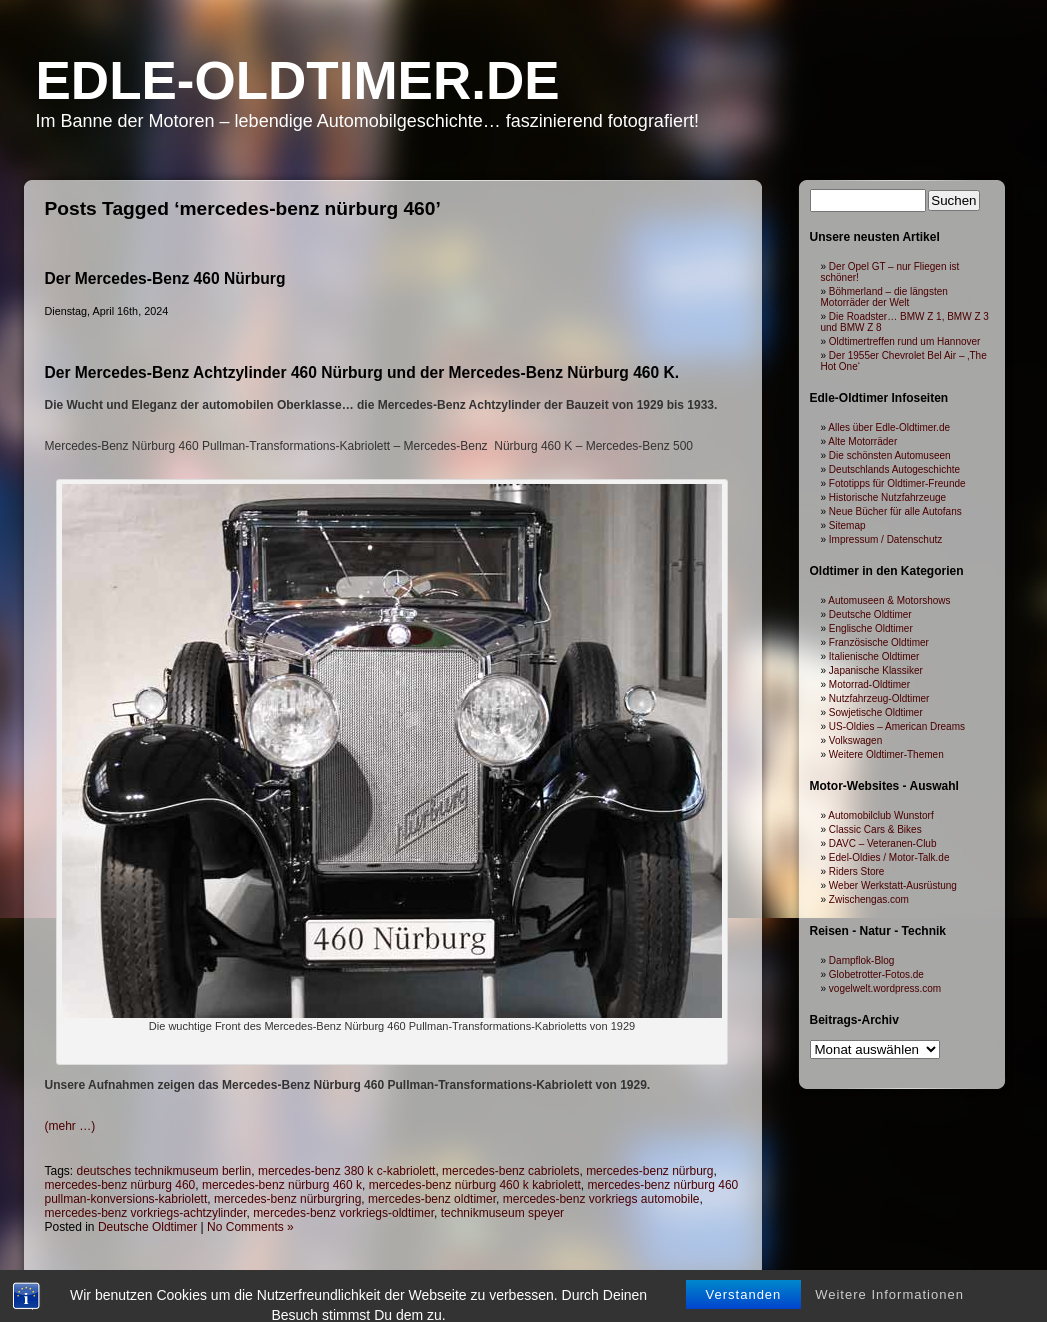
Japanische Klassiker (876, 670)
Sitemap (847, 525)
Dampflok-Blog (862, 960)
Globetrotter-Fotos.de (876, 974)
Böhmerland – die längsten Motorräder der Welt (884, 297)
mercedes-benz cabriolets (510, 1171)
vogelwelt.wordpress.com (885, 988)
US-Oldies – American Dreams (897, 726)
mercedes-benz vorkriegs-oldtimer (343, 1213)
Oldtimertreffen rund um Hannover (905, 341)
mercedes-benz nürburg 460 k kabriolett (475, 1185)
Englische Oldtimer (871, 628)
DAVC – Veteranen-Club (883, 843)
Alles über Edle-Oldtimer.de (889, 427)
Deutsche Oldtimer (147, 1227)
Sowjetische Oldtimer (876, 712)
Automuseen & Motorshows (889, 600)
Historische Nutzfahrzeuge (887, 497)
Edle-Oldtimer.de (298, 80)
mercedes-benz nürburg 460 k (282, 1185)
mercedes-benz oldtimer (432, 1199)
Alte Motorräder (862, 441)
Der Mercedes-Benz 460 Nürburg (165, 278)
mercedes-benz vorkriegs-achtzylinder (146, 1213)
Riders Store (857, 871)
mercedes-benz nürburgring (287, 1199)
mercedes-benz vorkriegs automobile (601, 1199)
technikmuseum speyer (502, 1213)
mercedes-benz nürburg (649, 1171)
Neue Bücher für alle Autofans (895, 511)
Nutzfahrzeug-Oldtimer (879, 698)
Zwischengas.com (869, 899)
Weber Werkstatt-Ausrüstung (893, 885)
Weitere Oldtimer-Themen (886, 754)
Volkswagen (855, 740)
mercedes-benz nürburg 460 (120, 1185)
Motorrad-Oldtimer (869, 684)
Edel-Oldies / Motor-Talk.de (889, 857)
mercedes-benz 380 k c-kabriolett (346, 1171)
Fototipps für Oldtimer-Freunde (897, 483)
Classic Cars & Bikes (875, 829)
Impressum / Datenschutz (885, 539)
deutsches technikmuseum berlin (164, 1171)
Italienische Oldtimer (874, 656)
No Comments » (250, 1227)
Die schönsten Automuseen (890, 455)
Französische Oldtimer (879, 642)
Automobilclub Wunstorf (880, 815)
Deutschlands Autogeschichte (894, 469)
